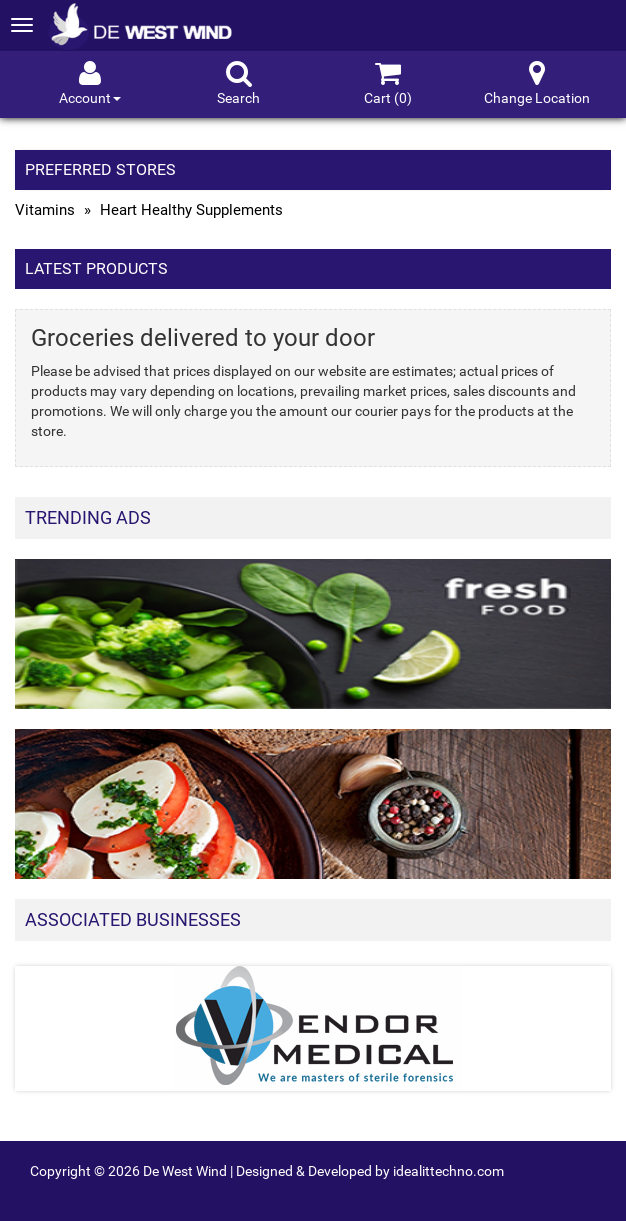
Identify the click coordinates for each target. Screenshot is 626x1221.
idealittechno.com (448, 1171)
